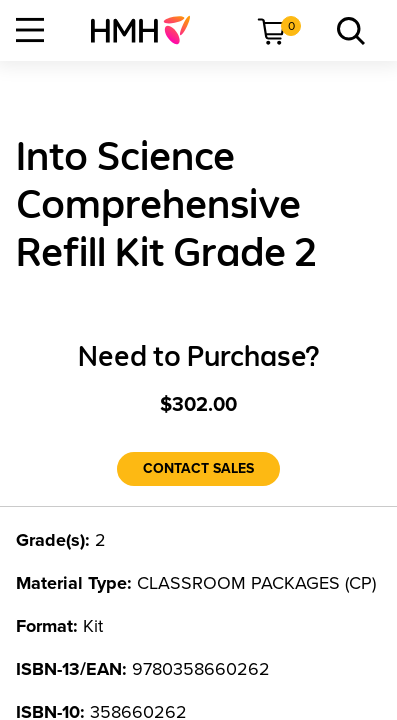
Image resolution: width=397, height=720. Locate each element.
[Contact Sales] (198, 469)
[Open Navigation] (30, 30)
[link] (148, 30)
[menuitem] (148, 30)
